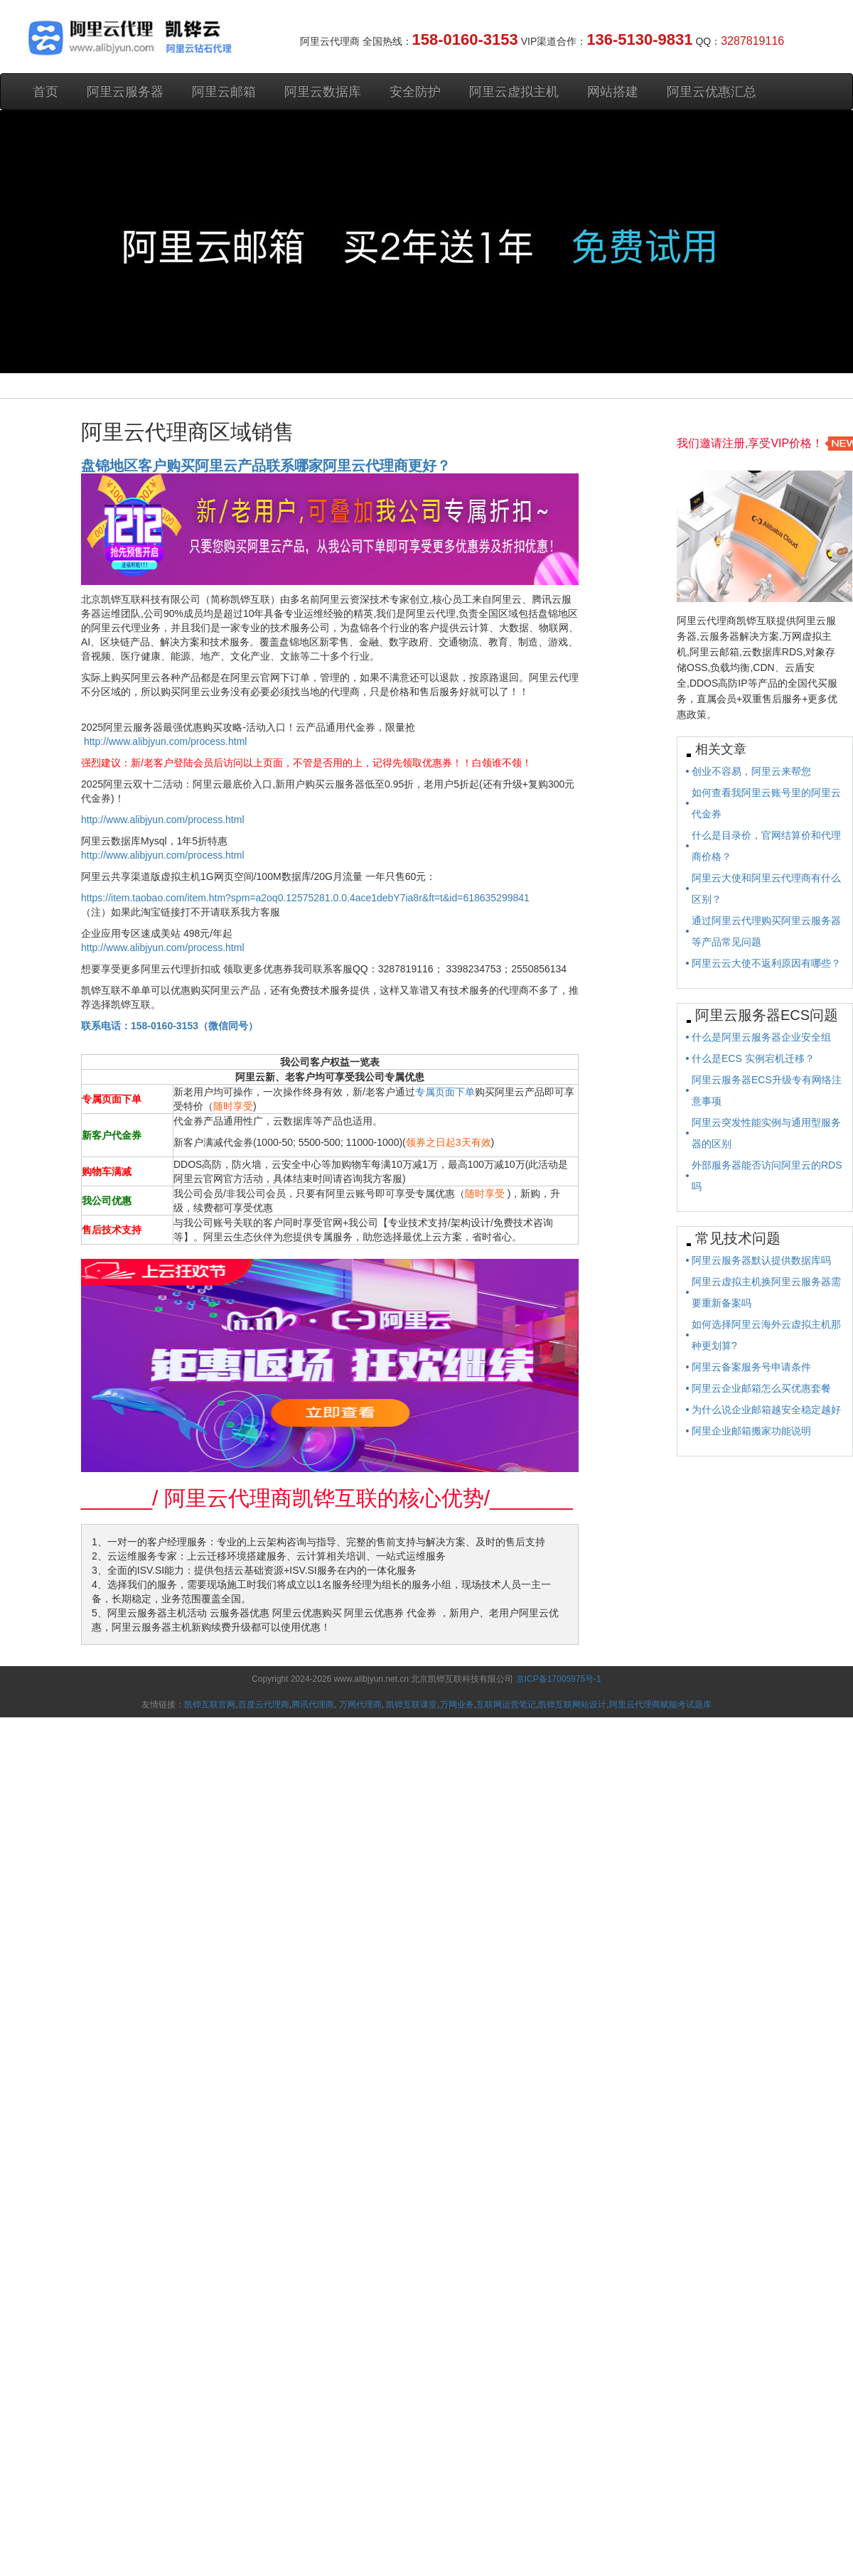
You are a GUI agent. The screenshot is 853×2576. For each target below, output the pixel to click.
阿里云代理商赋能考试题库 (660, 1705)
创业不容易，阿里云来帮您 (751, 771)
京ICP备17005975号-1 (558, 1679)
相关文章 (720, 749)
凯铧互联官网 (209, 1705)
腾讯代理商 (312, 1705)
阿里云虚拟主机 (514, 92)
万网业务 (457, 1705)
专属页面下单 (445, 1092)
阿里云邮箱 (224, 92)
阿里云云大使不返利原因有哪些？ (766, 963)
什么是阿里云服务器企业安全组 (761, 1037)
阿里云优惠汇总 (711, 92)
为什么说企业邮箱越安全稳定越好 (766, 1409)
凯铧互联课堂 (411, 1705)
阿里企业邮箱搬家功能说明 (751, 1431)
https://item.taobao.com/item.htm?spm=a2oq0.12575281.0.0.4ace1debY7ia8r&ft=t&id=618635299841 (305, 897)
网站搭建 (612, 92)
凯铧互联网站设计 (572, 1705)
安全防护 (415, 92)
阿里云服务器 (125, 92)
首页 (45, 92)
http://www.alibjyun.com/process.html (165, 741)
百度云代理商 (263, 1705)
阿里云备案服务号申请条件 (751, 1367)
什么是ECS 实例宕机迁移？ (753, 1058)
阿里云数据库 (322, 92)
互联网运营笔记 (506, 1705)
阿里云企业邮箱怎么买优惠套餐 (761, 1388)
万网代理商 (360, 1705)
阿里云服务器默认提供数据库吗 (761, 1260)
